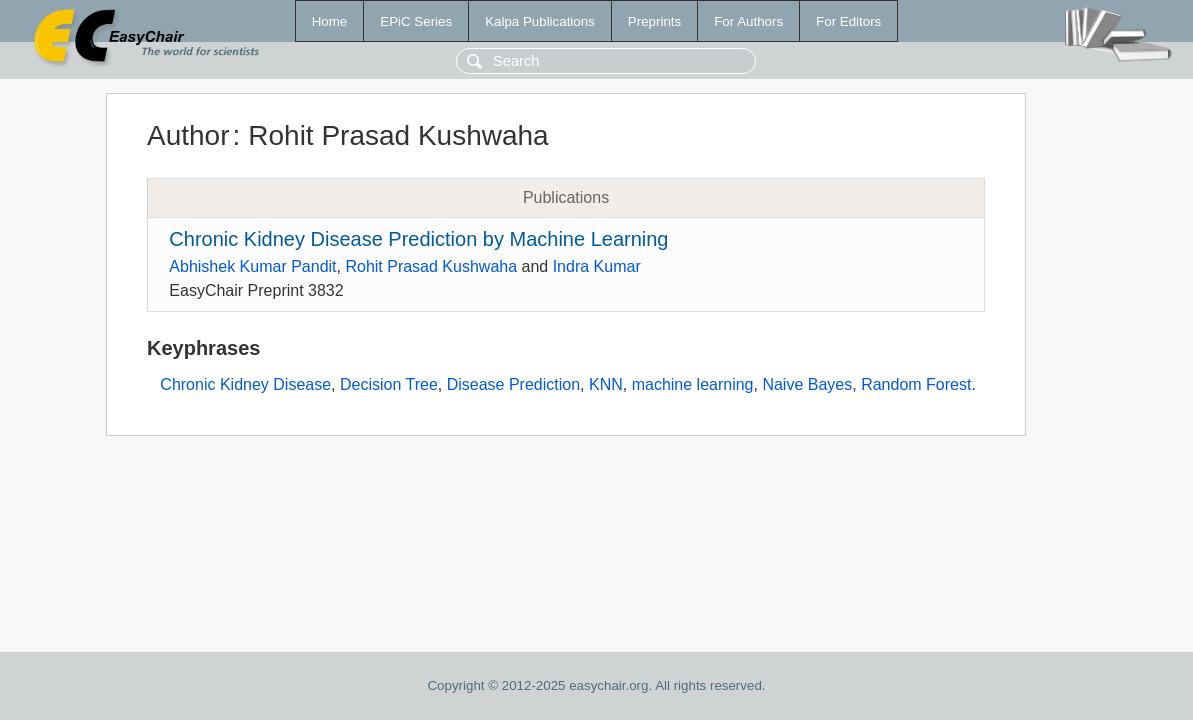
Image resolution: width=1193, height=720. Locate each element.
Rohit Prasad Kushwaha (431, 266)
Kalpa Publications (540, 21)
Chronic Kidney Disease (245, 384)
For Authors (748, 21)
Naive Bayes (807, 384)
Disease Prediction (513, 384)
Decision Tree (389, 384)
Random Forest (916, 384)
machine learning (693, 384)
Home (330, 21)
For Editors (848, 21)
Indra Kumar (597, 266)
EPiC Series (416, 21)
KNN (606, 384)
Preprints (654, 21)
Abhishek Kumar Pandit (252, 266)
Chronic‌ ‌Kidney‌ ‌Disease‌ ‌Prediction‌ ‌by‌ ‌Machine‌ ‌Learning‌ (418, 239)
